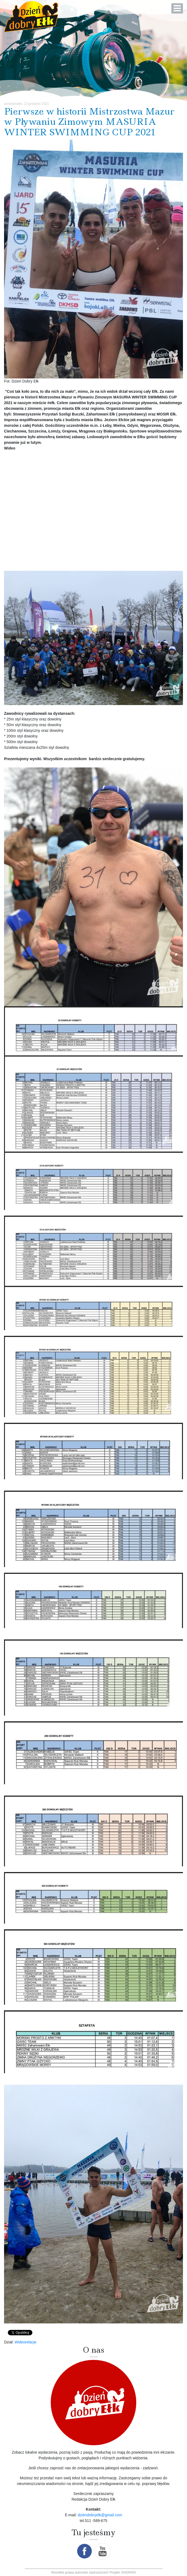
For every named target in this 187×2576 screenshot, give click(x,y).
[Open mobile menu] (177, 8)
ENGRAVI (128, 2572)
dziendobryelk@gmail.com (100, 2515)
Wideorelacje (25, 2342)
